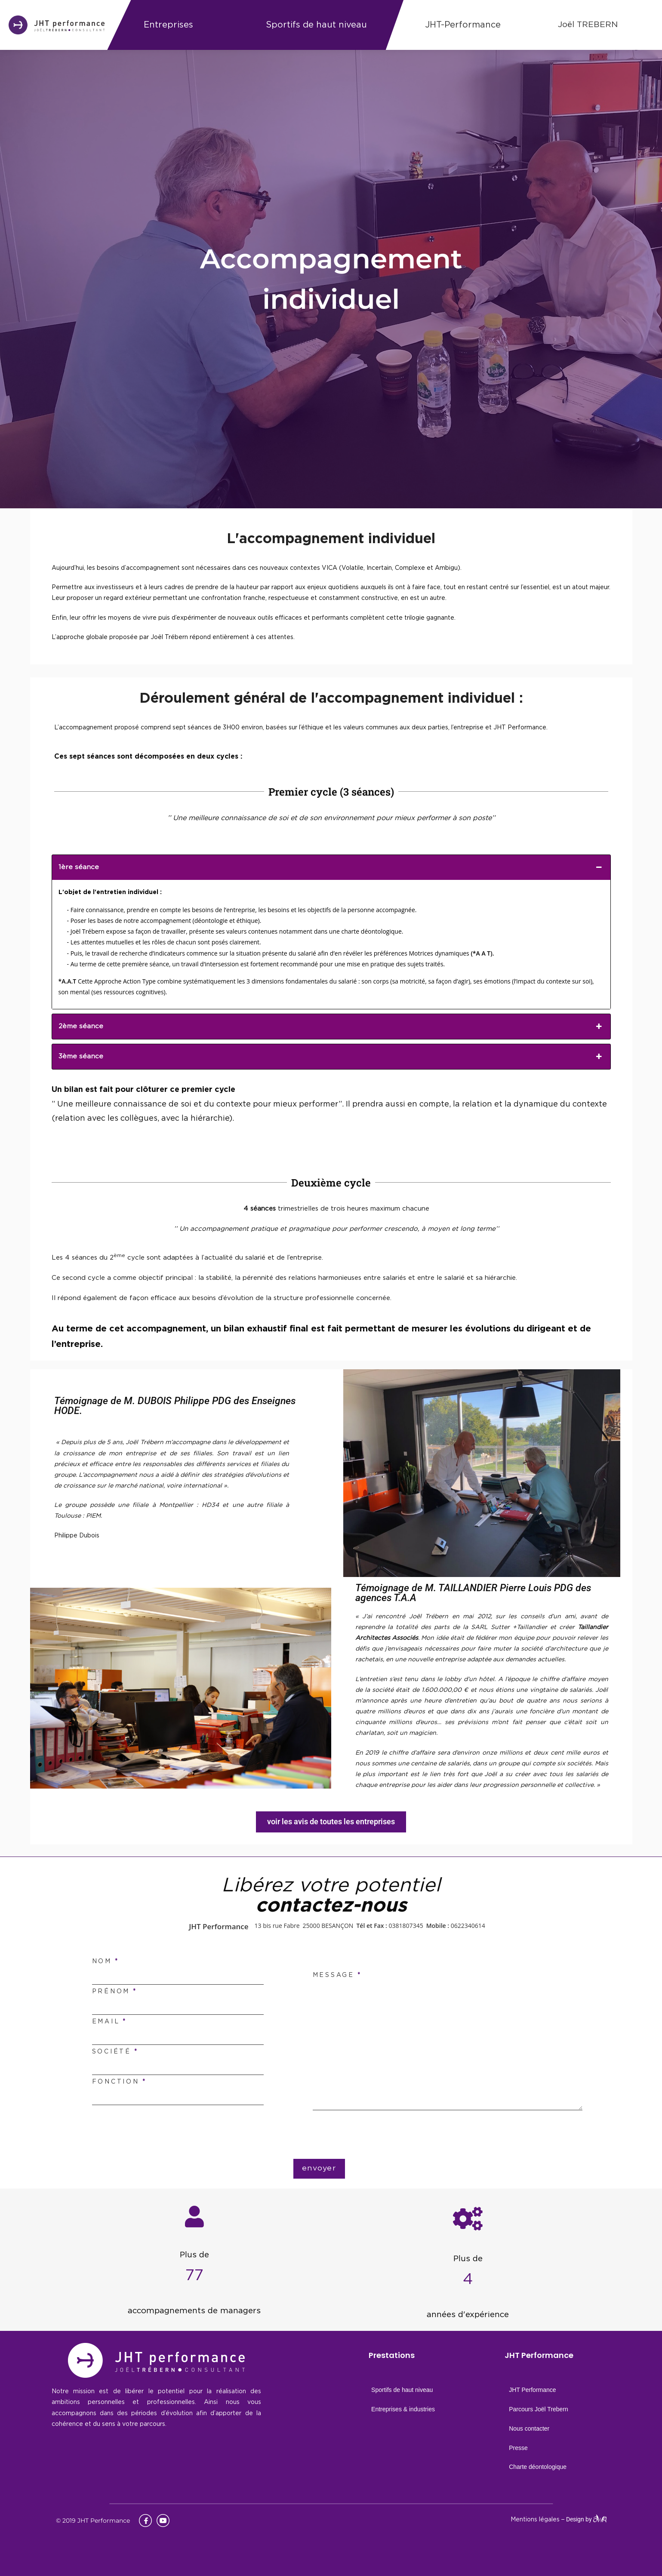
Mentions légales (535, 2520)
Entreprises (168, 25)
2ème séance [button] (331, 1027)
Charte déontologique (538, 2466)
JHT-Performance (463, 25)
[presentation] (337, 2135)
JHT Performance (532, 2389)
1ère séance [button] (331, 867)
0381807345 (406, 1925)
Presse (518, 2447)
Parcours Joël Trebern (538, 2409)
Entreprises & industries (403, 2409)
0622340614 (468, 1925)
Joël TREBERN (588, 25)
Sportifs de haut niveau (316, 25)
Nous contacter (529, 2428)
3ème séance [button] (331, 1057)
